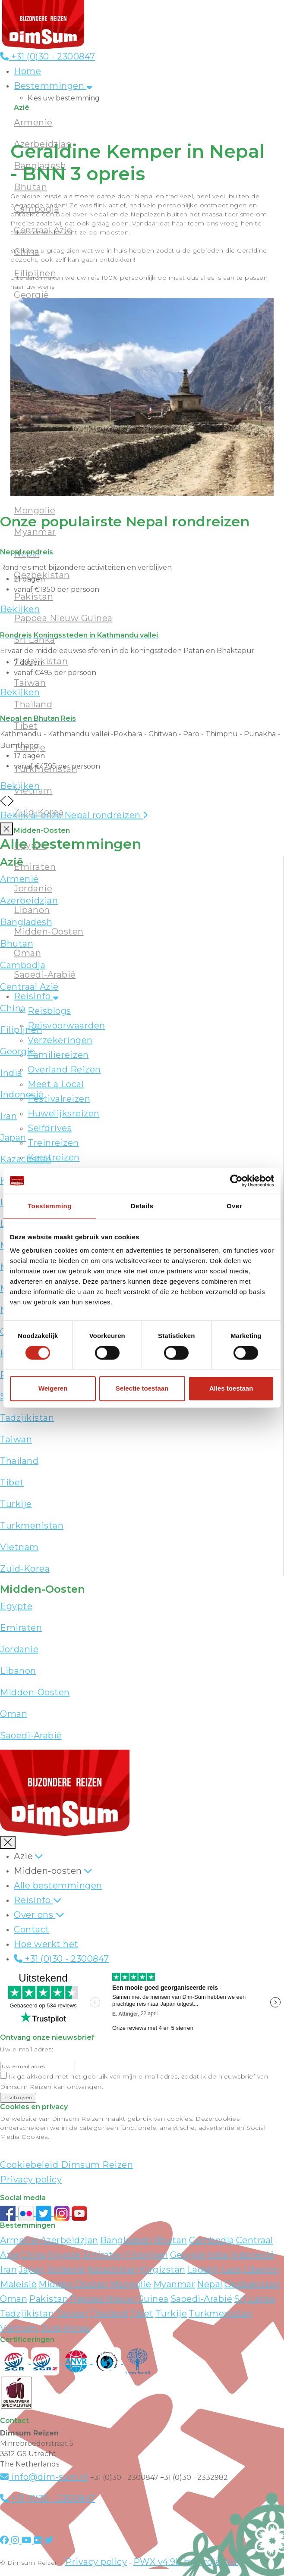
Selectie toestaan (142, 1388)
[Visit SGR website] (15, 2360)
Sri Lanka (254, 2299)
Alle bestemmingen (58, 1885)
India (218, 2255)
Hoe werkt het (46, 1944)
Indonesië (253, 2255)
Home (27, 71)
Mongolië (34, 510)
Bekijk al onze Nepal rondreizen (74, 815)
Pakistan (48, 2299)
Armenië (19, 2240)
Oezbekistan (252, 2284)
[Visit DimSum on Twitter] (49, 2540)
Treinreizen (53, 1143)
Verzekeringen (60, 1040)
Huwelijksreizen (64, 1113)
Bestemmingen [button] (53, 86)
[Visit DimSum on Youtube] (28, 2540)
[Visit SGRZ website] (46, 2360)
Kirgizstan (163, 2269)
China (34, 2255)
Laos (231, 2269)
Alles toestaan (231, 1388)
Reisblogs (49, 1011)
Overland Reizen (64, 1069)
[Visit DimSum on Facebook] (9, 2212)
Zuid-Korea (25, 1568)
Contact (32, 1929)
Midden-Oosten (49, 931)
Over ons (35, 1915)
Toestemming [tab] (50, 1206)
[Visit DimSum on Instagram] (16, 2540)
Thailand (19, 1461)
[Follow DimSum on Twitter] (45, 2212)
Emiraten (35, 867)
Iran (8, 2269)
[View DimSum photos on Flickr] (27, 2212)
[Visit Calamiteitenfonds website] (108, 2360)
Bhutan (170, 2240)
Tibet (12, 1482)
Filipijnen (147, 2255)
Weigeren (52, 1388)
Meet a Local (56, 1084)
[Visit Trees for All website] (137, 2360)
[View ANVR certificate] (77, 2360)
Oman (27, 953)
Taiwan (16, 1439)
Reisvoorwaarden (66, 1025)
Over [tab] (234, 1206)
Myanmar (174, 2284)
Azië (23, 1856)
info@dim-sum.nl (44, 2477)
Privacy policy (31, 2179)
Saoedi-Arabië (45, 974)
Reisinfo (36, 996)
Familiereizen (58, 1055)
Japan (32, 2269)
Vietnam (19, 1547)
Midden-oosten (48, 1871)
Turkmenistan (31, 1525)
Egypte (30, 845)
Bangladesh (126, 2240)
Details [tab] (142, 1206)
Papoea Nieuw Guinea (119, 2299)
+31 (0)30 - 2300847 (47, 56)
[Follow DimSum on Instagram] (63, 2212)
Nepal (210, 2284)
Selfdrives (50, 1128)
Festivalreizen (59, 1099)
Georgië (187, 2255)
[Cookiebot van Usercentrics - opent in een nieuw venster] (236, 1180)
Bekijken (20, 609)
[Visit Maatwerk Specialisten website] (16, 2392)
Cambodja (211, 2240)
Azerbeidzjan (69, 2240)
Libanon (32, 910)
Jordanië (33, 888)
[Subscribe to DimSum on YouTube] (79, 2212)
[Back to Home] (43, 24)
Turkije (16, 1504)
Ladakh (203, 2269)
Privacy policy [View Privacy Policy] (96, 2562)
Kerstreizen (54, 1157)
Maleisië (18, 2284)
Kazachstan (112, 2269)
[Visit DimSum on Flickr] (39, 2540)
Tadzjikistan (27, 1418)
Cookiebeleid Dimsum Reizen (66, 2165)
